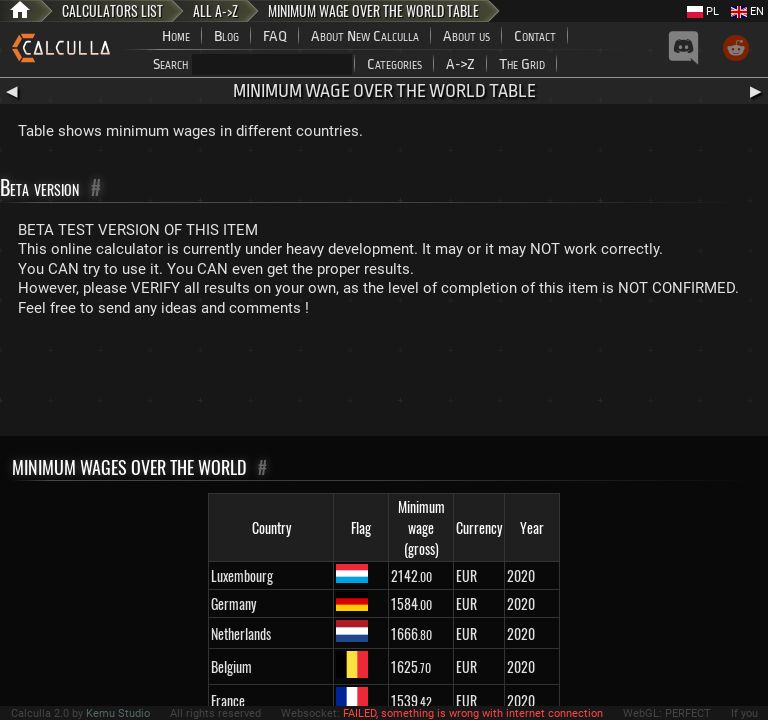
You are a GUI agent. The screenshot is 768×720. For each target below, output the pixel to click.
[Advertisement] (384, 381)
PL (703, 11)
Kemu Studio (118, 713)
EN (747, 11)
